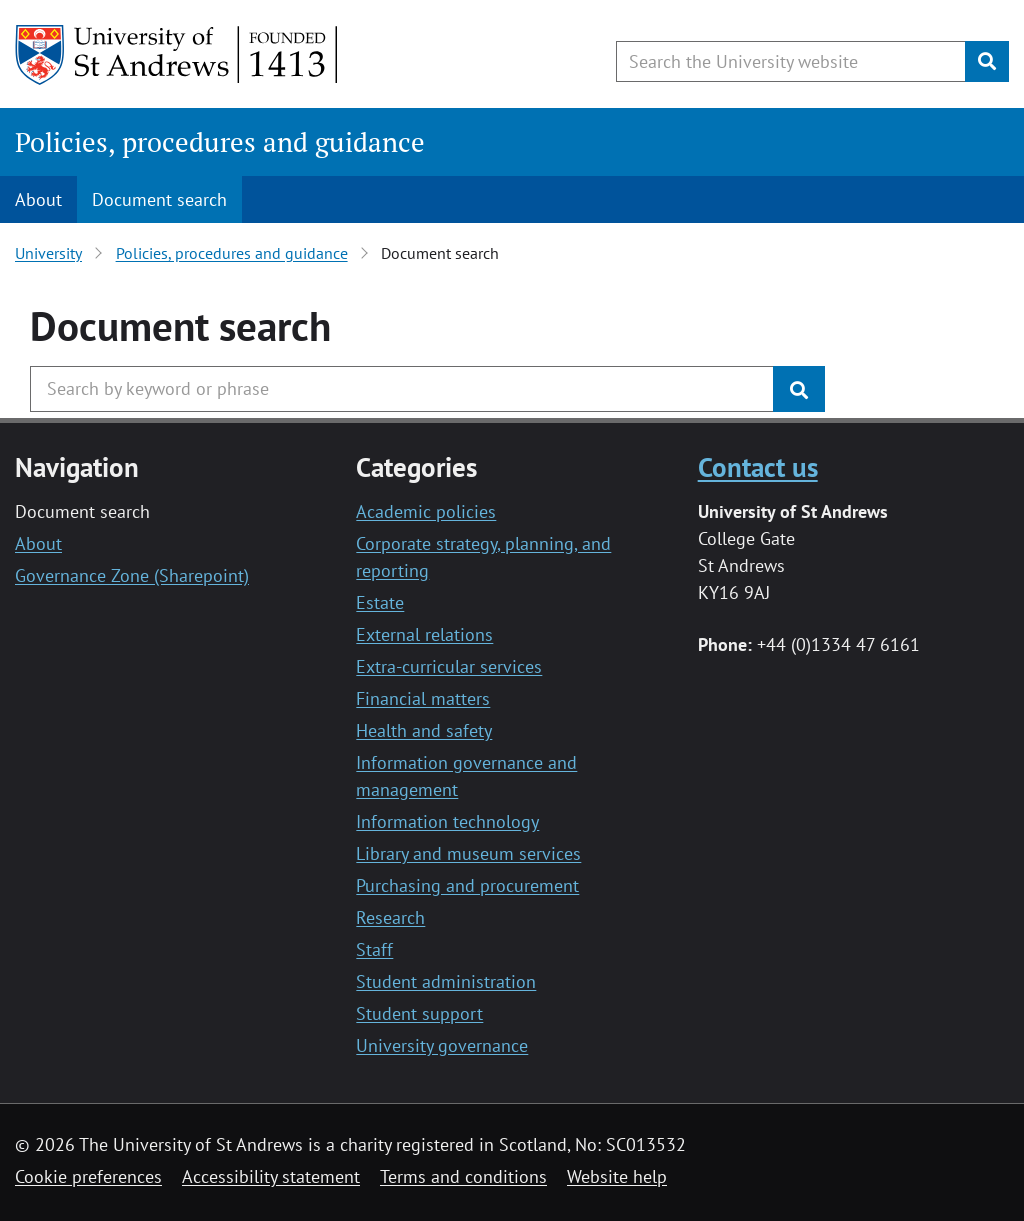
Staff (374, 949)
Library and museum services (468, 853)
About (38, 199)
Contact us (758, 466)
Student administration (446, 981)
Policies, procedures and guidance (220, 142)
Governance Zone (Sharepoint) (132, 575)
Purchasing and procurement (467, 885)
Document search (159, 199)
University (48, 253)
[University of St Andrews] (177, 55)
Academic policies (426, 511)
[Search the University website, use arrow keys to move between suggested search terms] (791, 61)
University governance (442, 1045)
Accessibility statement (271, 1176)
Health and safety (424, 730)
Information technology (447, 821)
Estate (380, 602)
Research (390, 917)
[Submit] (987, 61)
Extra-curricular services (449, 666)
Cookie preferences (88, 1176)
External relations (424, 634)
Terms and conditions (463, 1176)
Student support (419, 1013)
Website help (617, 1176)
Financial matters (423, 698)
